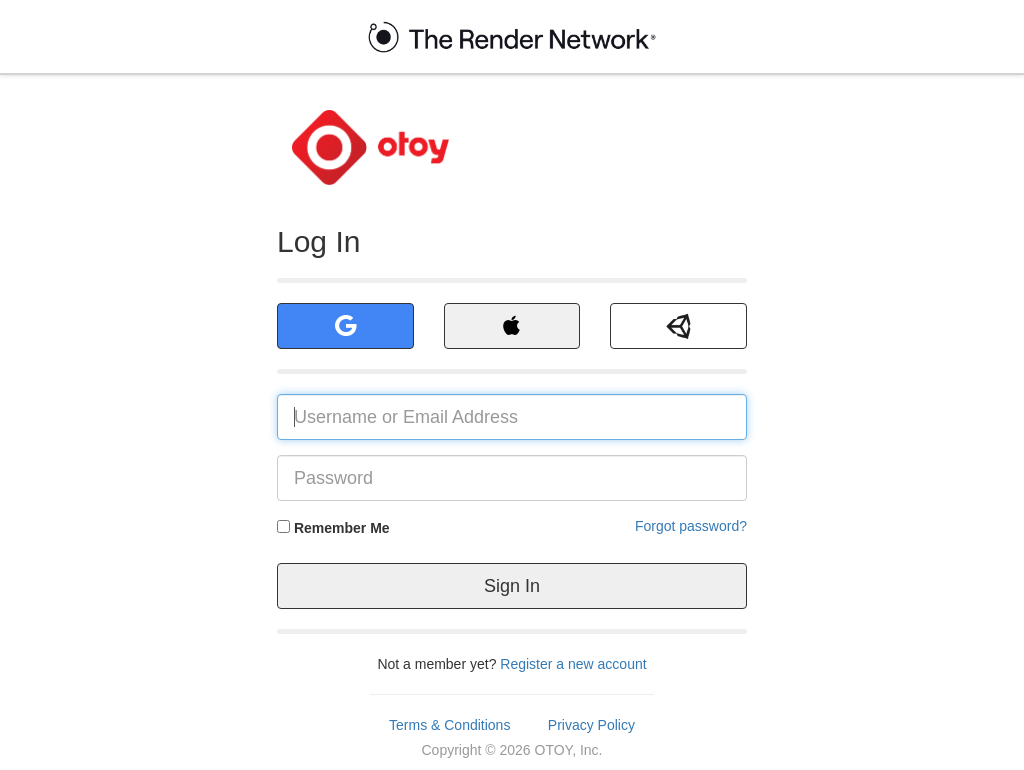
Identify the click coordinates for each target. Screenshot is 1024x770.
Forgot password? (691, 526)
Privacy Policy (591, 725)
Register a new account (573, 664)
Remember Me (342, 528)
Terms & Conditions (449, 725)
